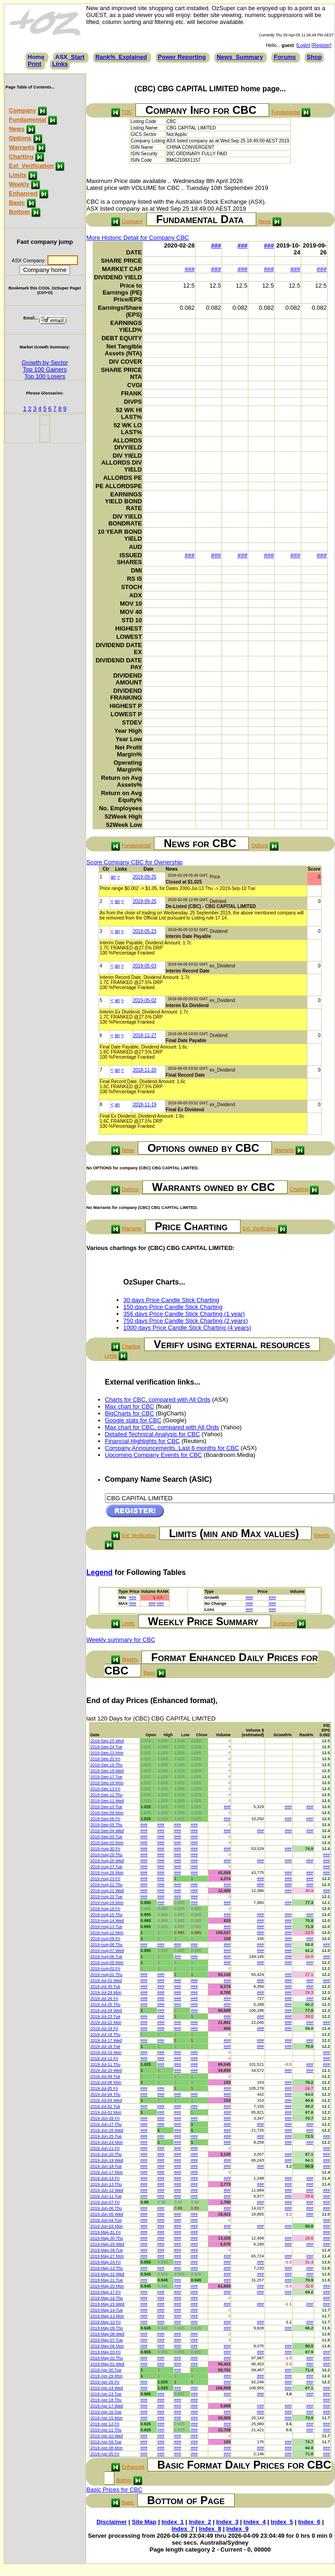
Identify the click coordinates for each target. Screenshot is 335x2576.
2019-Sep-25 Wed (107, 1741)
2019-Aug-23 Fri (105, 1878)
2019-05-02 (144, 1000)
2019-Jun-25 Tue (106, 2136)
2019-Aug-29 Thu (106, 1854)
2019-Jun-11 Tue (106, 2196)
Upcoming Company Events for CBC (153, 1454)
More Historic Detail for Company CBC (138, 237)
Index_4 (254, 2521)
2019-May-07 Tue (106, 2340)
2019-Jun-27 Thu (106, 2124)
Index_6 (309, 2521)
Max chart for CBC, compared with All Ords (162, 1427)
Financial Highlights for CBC (142, 1441)
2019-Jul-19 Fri (104, 2028)
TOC (127, 112)
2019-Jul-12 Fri (104, 2058)
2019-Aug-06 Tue (106, 1956)
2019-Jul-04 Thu (105, 2094)
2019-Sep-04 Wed (107, 1830)
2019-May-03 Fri (105, 2352)
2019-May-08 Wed (107, 2334)
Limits (17, 174)
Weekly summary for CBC (121, 1639)
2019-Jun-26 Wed (106, 2130)
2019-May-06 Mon (107, 2346)
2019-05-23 (144, 931)
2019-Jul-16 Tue (105, 2046)
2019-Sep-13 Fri (105, 1788)
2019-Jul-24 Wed (106, 2010)
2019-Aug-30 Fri (105, 1848)
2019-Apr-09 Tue (106, 2442)
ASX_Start (70, 56)
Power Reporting (182, 56)
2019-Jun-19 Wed (106, 2160)
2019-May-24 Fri (105, 2262)
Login (303, 45)
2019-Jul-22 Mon (106, 2022)
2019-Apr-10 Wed (106, 2436)
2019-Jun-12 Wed (106, 2190)
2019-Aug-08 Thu (106, 1944)
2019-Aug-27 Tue (106, 1866)
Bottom (19, 211)
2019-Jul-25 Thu (105, 2004)
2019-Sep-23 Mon (106, 1753)
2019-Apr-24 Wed (106, 2388)
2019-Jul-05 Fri (104, 2088)
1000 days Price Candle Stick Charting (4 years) (187, 1327)
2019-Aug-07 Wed (107, 1950)
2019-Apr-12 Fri (104, 2424)
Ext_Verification (31, 165)
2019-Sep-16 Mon (106, 1782)
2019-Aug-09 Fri (105, 1938)
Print (34, 63)
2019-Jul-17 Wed (106, 2040)
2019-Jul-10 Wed (106, 2070)
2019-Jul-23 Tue (105, 2016)
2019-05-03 (144, 965)
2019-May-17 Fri (105, 2292)
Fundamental (27, 119)
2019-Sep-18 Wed (107, 1770)
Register (321, 45)
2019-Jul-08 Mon (106, 2082)
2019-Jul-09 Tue (105, 2076)
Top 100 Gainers (45, 369)
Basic (17, 202)
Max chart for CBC (129, 1406)
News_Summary (240, 56)
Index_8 (210, 2528)
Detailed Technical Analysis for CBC (152, 1434)
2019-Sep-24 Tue (106, 1747)
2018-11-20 (144, 1070)
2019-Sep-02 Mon (106, 1842)
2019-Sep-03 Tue (106, 1836)
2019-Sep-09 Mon (106, 1812)
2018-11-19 (144, 1104)
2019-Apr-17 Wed (106, 2406)
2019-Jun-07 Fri (105, 2202)
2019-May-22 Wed (107, 2274)
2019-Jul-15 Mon (106, 2052)
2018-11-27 (144, 1035)
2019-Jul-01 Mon (106, 2112)
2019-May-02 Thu (106, 2358)
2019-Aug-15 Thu (106, 1914)
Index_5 (282, 2521)
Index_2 (200, 2521)
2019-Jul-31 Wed (106, 1980)
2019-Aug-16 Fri (105, 1908)
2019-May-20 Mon (107, 2286)
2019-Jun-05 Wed (106, 2214)
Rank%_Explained (121, 56)
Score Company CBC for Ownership (135, 862)
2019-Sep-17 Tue (106, 1776)
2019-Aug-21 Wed (107, 1890)
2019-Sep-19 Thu (106, 1765)
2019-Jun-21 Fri (105, 2148)
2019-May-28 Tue (106, 2250)
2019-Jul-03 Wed (106, 2100)
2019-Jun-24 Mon (106, 2142)
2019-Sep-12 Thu (106, 1794)
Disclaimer (111, 2521)
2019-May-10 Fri (105, 2322)
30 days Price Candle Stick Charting (171, 1300)
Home (36, 56)
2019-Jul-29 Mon (106, 1992)
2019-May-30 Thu (106, 2238)
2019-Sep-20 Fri (105, 1759)
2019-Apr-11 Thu (106, 2430)
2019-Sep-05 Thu (106, 1824)
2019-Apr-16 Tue (106, 2412)
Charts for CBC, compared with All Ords (158, 1399)
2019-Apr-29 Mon (106, 2376)
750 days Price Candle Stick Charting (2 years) (185, 1320)
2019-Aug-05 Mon (106, 1962)
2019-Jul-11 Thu (105, 2064)
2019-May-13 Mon (107, 2316)
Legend (100, 1572)
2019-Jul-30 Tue (105, 1986)
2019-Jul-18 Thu (105, 2034)
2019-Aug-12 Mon (106, 1932)
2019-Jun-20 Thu (106, 2154)
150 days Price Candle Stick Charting (173, 1306)
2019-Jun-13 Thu (106, 2184)
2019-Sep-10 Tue (106, 1806)
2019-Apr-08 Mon (106, 2448)
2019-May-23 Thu (106, 2268)
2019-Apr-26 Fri (104, 2382)
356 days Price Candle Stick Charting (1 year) (184, 1313)
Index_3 (227, 2521)
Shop (314, 56)
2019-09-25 (144, 876)
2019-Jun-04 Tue (106, 2220)
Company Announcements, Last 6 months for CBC (172, 1447)
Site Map (144, 2521)
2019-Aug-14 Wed (107, 1920)
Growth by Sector (45, 362)
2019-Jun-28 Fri (105, 2118)
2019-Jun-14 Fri (105, 2178)
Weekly (19, 184)
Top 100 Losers (44, 376)
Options (20, 138)
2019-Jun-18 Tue (106, 2166)
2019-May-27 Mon (107, 2256)
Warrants (22, 147)
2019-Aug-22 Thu (106, 1884)
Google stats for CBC (133, 1420)
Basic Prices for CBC (114, 2489)
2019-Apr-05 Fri (104, 2454)
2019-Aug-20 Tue (106, 1896)
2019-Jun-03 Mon (106, 2226)
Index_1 (172, 2521)
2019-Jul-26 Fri (104, 1998)
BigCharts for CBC (129, 1413)
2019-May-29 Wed (107, 2244)
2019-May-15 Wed (107, 2304)
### (216, 245)
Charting (21, 156)
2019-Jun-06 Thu (106, 2208)
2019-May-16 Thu (106, 2298)
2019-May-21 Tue (106, 2280)
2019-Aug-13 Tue (106, 1926)
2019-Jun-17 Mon (106, 2172)
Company (22, 110)
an (113, 876)
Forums (285, 56)
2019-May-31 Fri (105, 2232)
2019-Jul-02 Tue (105, 2106)
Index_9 (237, 2528)
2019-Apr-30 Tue (106, 2370)
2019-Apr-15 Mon (106, 2418)
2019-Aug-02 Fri (105, 1968)
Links (60, 63)
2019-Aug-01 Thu (106, 1974)
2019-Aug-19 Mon (106, 1902)
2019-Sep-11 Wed (107, 1800)
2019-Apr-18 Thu (106, 2400)
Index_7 (182, 2528)
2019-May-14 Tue (106, 2310)
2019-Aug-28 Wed (107, 1860)
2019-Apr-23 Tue (106, 2394)
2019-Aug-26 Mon (106, 1872)
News (16, 128)
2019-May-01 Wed (107, 2364)
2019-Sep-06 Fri (105, 1818)
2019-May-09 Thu (106, 2328)
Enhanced (23, 193)
